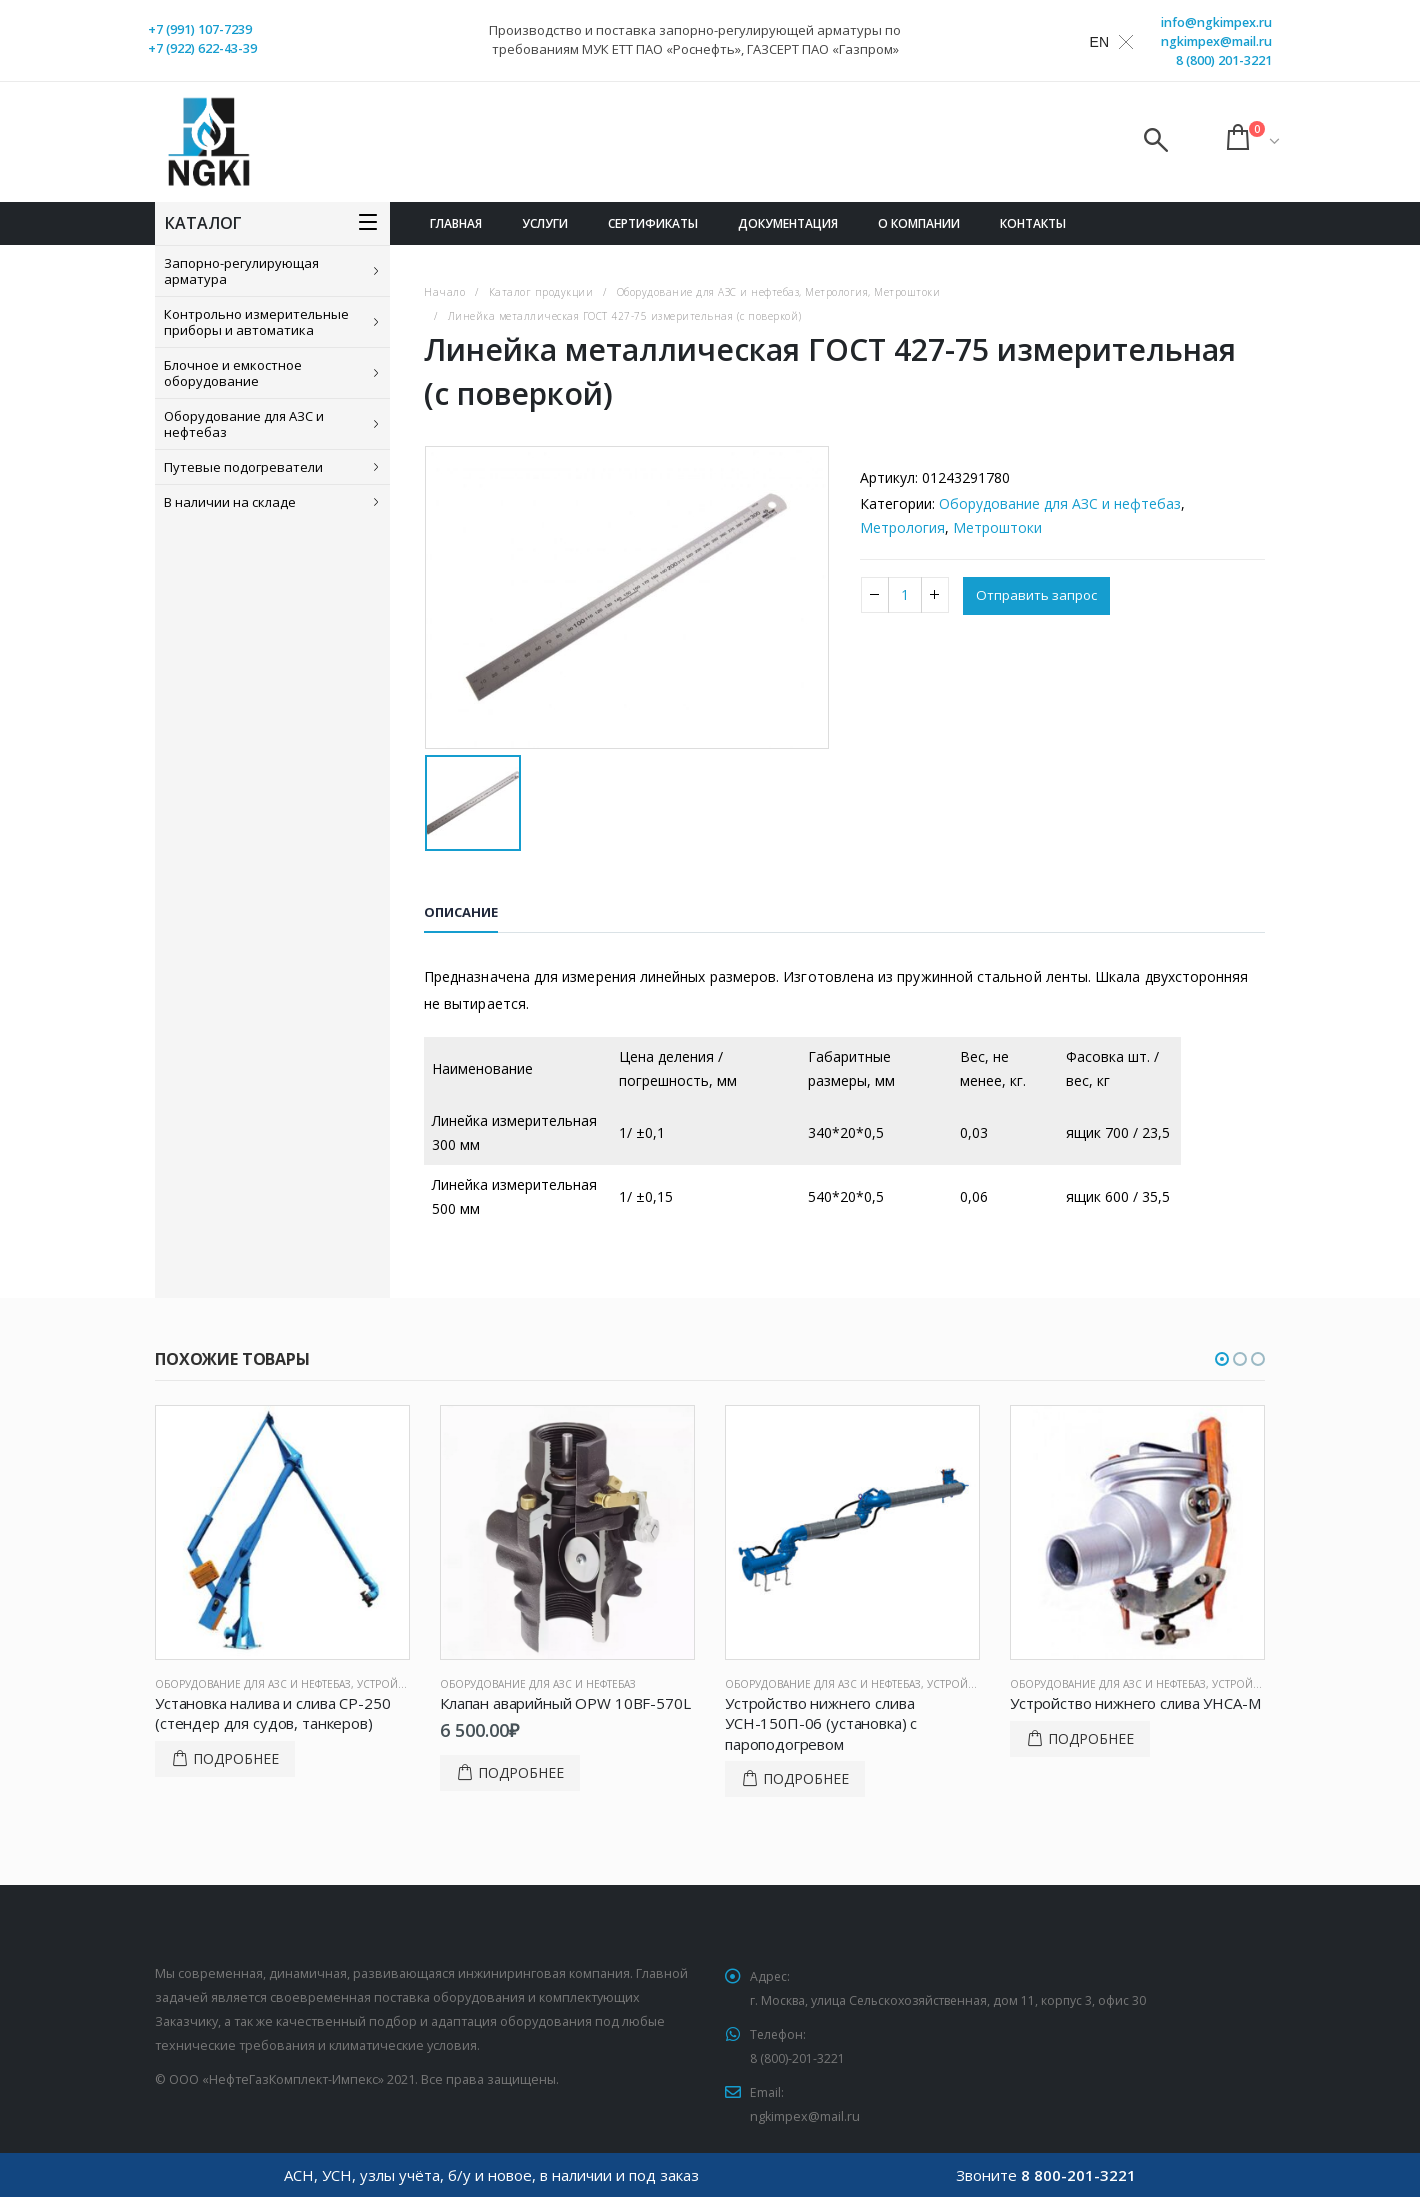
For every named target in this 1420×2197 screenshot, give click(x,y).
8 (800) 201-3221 (1224, 60)
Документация (788, 223)
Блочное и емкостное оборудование (233, 373)
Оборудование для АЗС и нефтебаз (244, 424)
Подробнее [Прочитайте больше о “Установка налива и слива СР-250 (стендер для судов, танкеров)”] (236, 1758)
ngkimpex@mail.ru (1216, 41)
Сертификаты (653, 223)
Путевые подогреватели (243, 467)
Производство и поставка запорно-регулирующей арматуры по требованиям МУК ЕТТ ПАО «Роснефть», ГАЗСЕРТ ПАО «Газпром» (695, 39)
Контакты (1033, 223)
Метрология (902, 527)
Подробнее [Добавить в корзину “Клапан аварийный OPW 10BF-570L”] (521, 1772)
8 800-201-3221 (1078, 2175)
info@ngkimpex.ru (1216, 22)
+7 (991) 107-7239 (200, 29)
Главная (456, 223)
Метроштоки (997, 527)
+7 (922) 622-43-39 (202, 48)
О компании (919, 223)
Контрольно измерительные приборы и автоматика (256, 322)
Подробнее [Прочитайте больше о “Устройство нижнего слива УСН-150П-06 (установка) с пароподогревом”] (806, 1778)
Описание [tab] (461, 912)
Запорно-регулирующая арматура (241, 271)
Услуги (545, 223)
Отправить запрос (1039, 596)
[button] (1222, 1359)
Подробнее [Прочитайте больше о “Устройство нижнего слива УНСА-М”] (1091, 1738)
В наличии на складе (230, 502)
